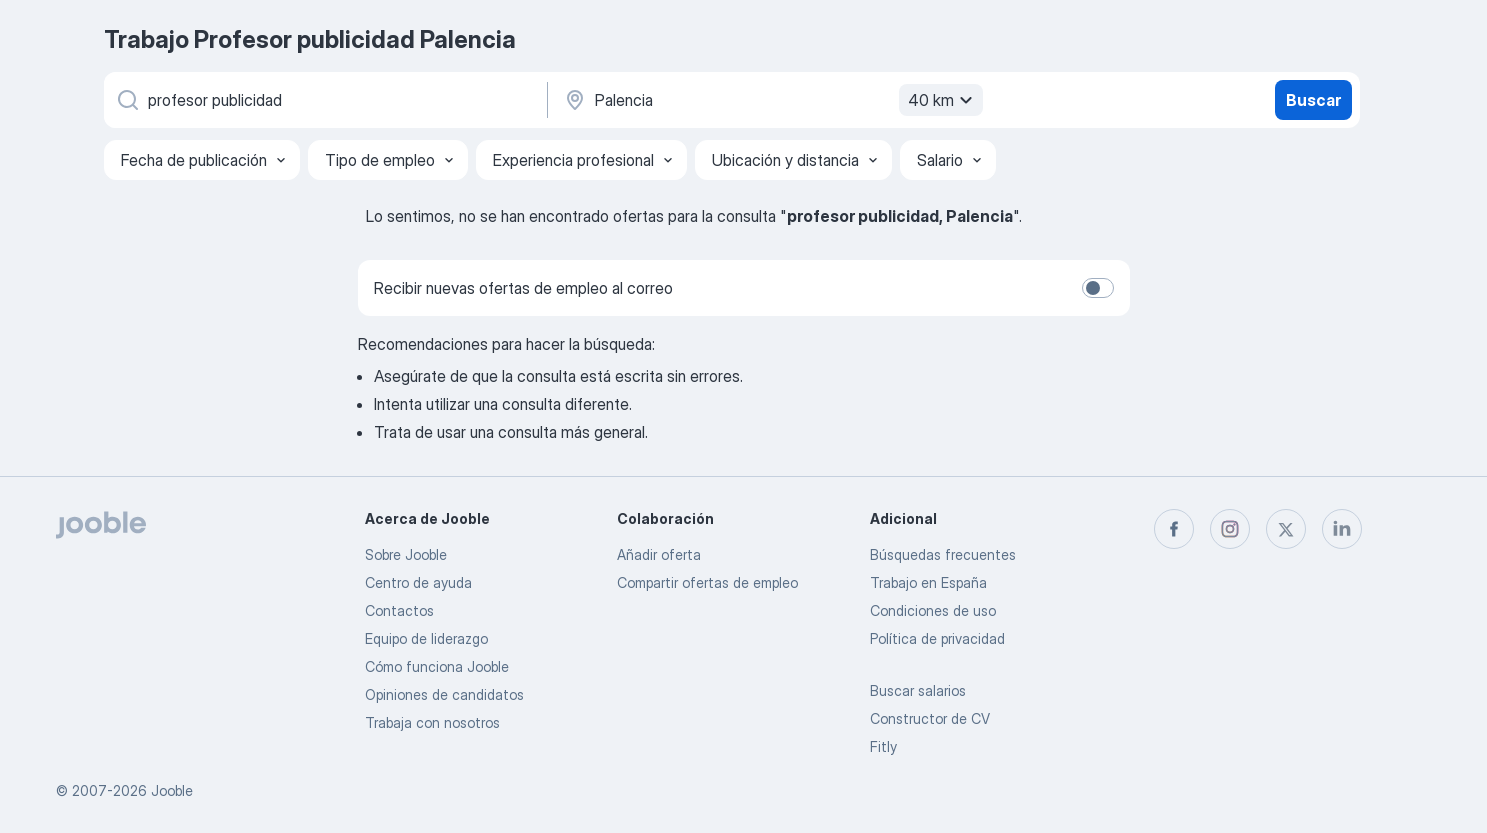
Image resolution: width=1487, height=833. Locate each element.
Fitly (883, 746)
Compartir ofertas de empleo (707, 582)
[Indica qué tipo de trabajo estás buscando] (324, 100)
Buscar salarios (918, 690)
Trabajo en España (928, 582)
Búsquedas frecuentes (943, 554)
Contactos (399, 610)
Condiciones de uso (933, 610)
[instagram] (1230, 529)
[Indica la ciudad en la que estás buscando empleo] (771, 100)
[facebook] (1174, 529)
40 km (943, 100)
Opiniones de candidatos (444, 694)
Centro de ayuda (418, 582)
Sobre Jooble (406, 554)
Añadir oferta (659, 554)
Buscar (1313, 100)
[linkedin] (1342, 529)
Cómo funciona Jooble (437, 666)
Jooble (172, 790)
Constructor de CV (930, 718)
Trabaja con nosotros (432, 722)
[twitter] (1286, 529)
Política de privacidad (937, 638)
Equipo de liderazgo (426, 638)
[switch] (1098, 288)
